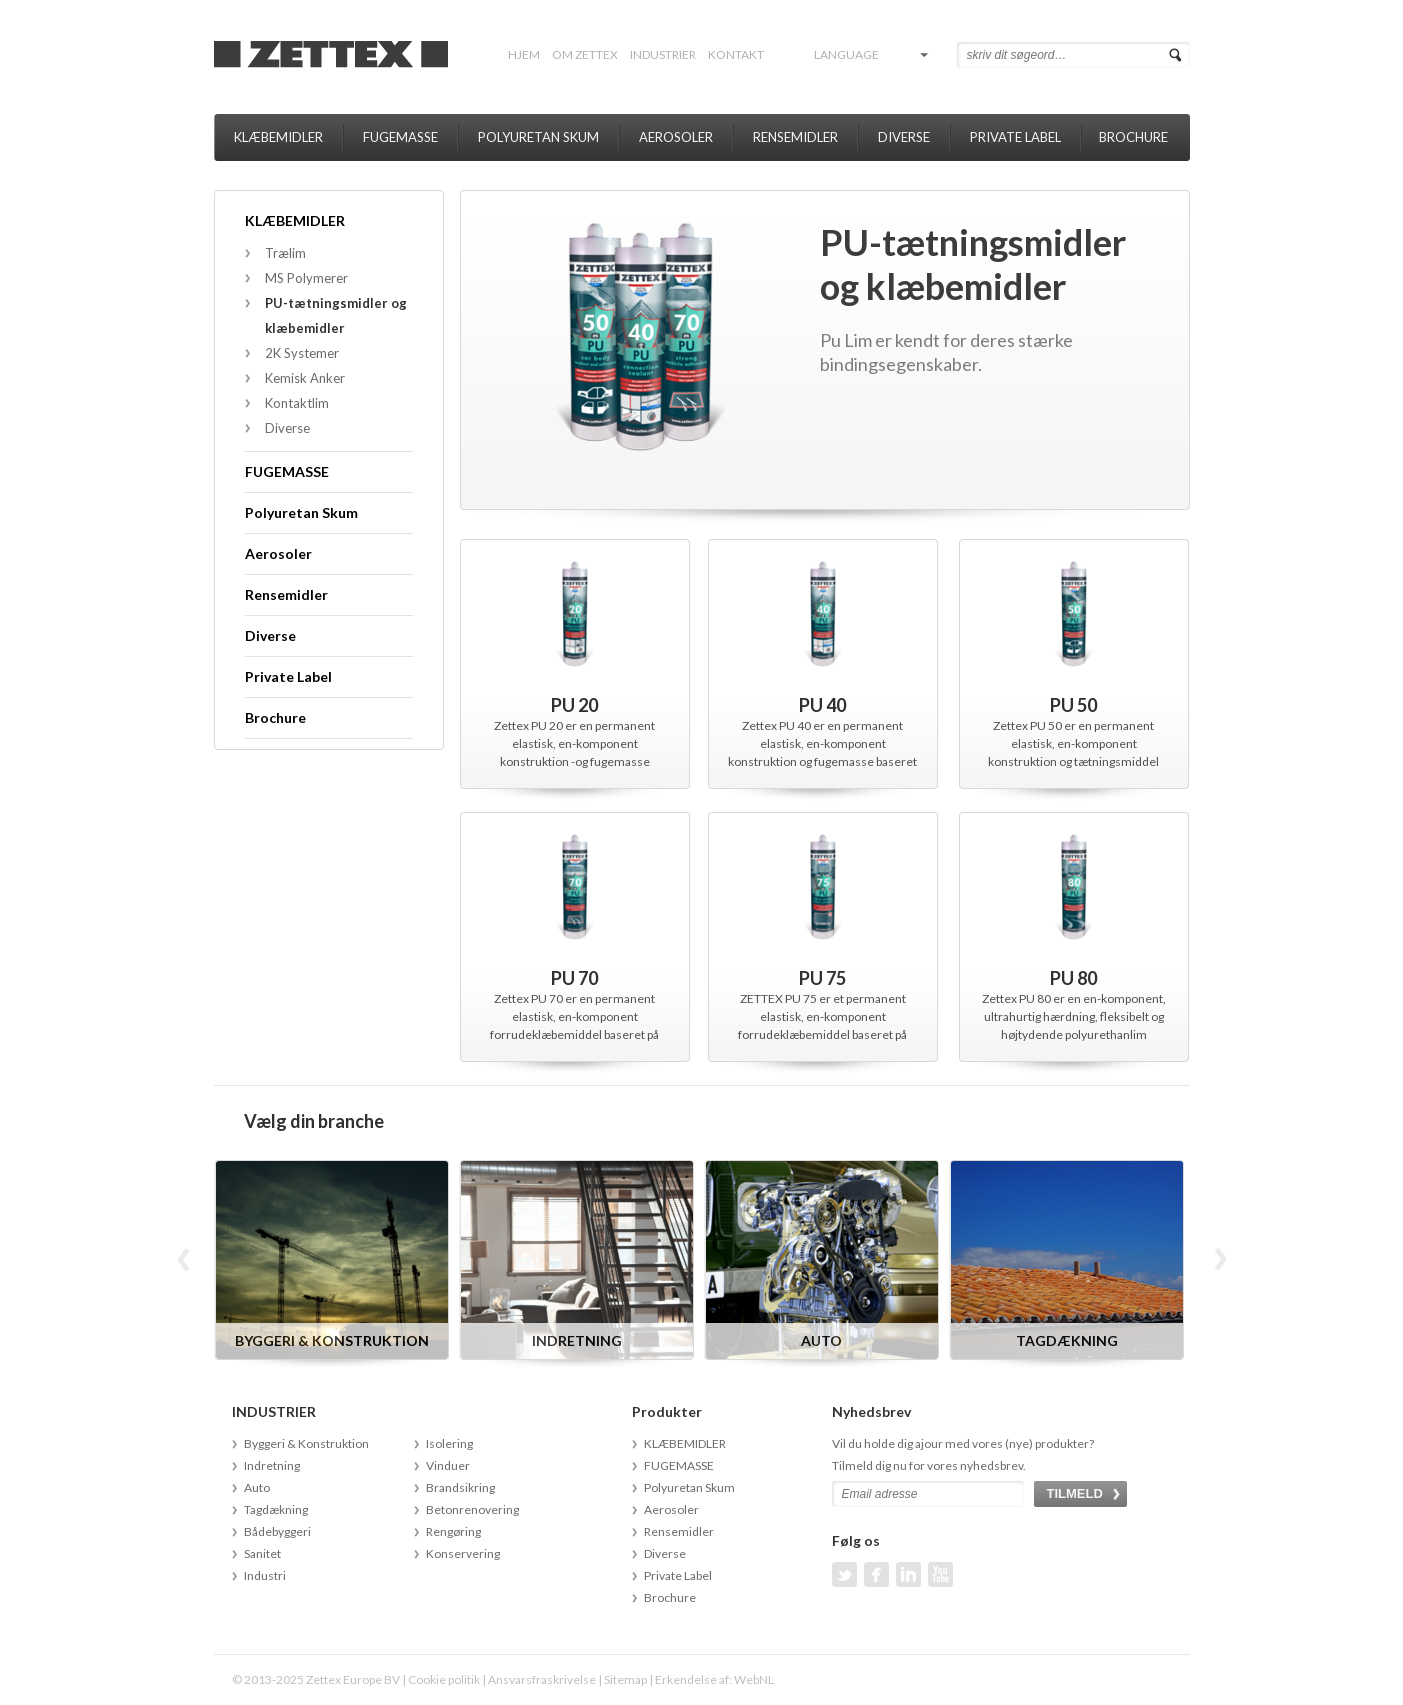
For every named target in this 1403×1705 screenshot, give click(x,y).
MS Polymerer (306, 278)
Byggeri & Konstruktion (306, 1443)
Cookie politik (444, 1679)
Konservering (463, 1553)
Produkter (667, 1411)
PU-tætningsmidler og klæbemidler (336, 315)
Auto (257, 1487)
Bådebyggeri (277, 1531)
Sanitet (262, 1553)
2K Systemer (302, 353)
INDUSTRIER (663, 54)
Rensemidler (795, 137)
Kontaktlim (297, 403)
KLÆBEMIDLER (278, 137)
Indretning (272, 1465)
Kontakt (736, 54)
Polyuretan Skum (538, 137)
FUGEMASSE (400, 137)
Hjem (524, 54)
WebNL (754, 1679)
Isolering (449, 1443)
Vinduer (448, 1465)
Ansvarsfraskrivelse (542, 1679)
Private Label (1015, 137)
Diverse (904, 137)
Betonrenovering (472, 1509)
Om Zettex (585, 54)
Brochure (1133, 137)
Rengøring (453, 1531)
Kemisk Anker (305, 378)
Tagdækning (276, 1509)
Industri (265, 1575)
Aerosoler (676, 137)
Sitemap (625, 1679)
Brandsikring (460, 1487)
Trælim (285, 253)
